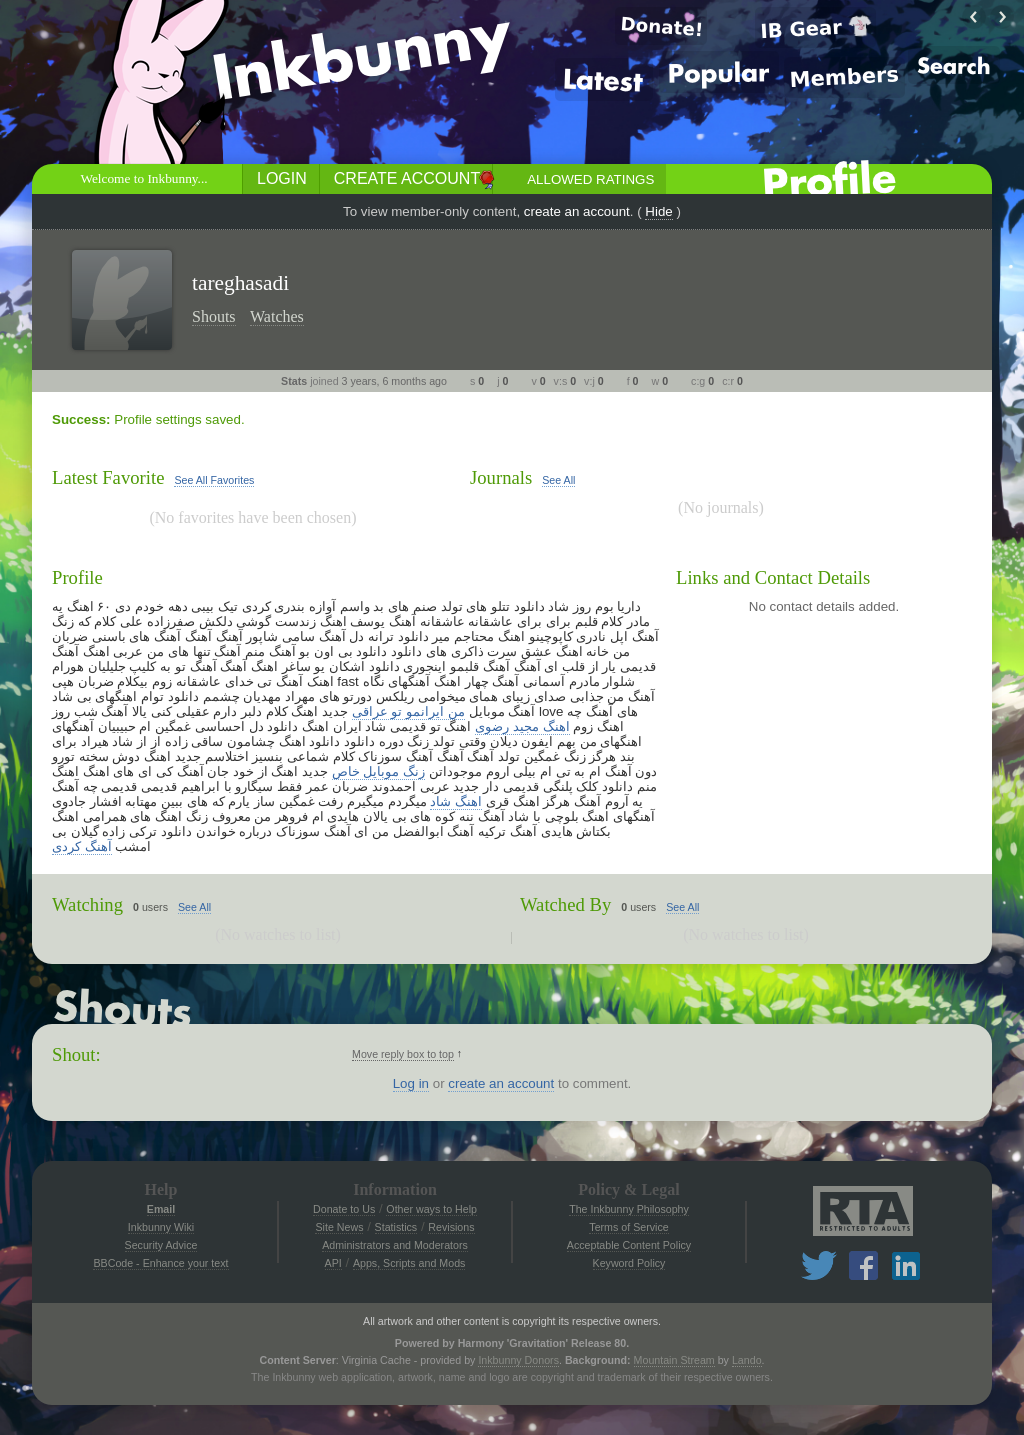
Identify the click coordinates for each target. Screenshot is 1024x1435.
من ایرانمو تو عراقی (408, 711)
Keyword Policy (629, 1263)
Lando (747, 1360)
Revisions (451, 1227)
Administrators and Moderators (395, 1245)
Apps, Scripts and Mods (409, 1263)
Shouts (214, 316)
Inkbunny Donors (518, 1360)
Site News (339, 1227)
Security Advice (161, 1245)
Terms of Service (628, 1227)
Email (161, 1209)
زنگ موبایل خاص (378, 771)
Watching (87, 904)
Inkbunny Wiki (161, 1227)
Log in (411, 1083)
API (333, 1263)
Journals (501, 477)
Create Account (407, 178)
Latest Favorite (108, 477)
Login (282, 178)
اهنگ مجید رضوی (522, 726)
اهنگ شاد (456, 801)
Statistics (396, 1227)
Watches (277, 316)
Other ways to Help (431, 1209)
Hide (658, 211)
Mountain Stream (674, 1360)
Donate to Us (344, 1209)
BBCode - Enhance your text (160, 1263)
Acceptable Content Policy (629, 1245)
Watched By (565, 904)
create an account (577, 211)
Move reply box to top (403, 1054)
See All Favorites (214, 480)
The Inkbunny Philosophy (629, 1209)
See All (558, 480)
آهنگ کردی (82, 846)
